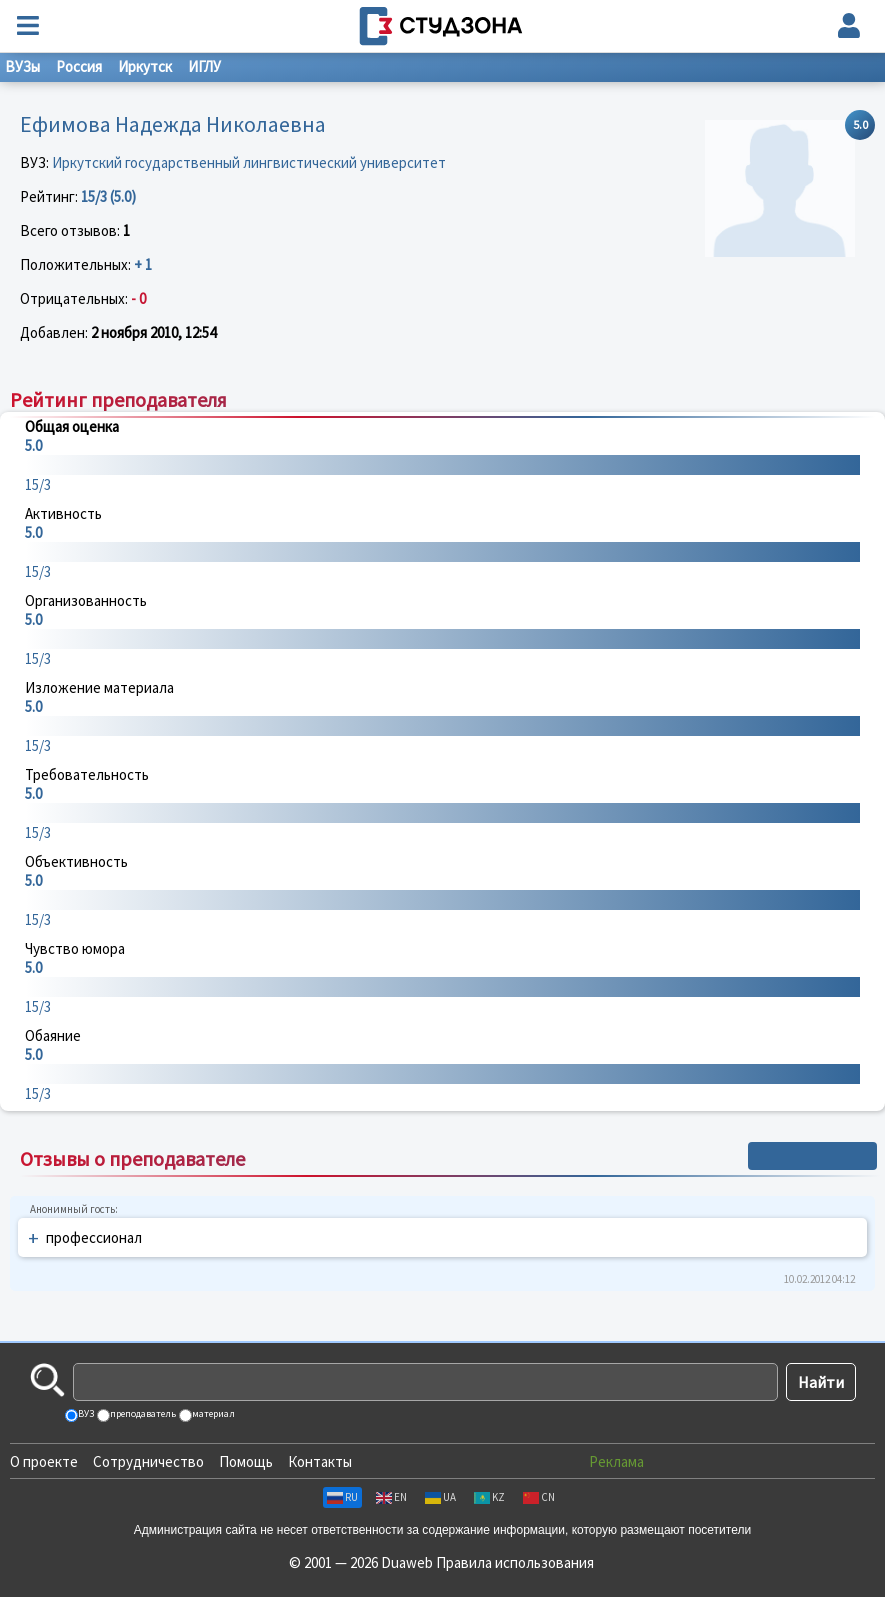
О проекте (44, 1461)
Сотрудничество (148, 1461)
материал (212, 1413)
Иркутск (145, 66)
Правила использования (515, 1562)
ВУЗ (85, 1413)
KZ (489, 1497)
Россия (79, 66)
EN (391, 1497)
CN (539, 1497)
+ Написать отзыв (812, 1156)
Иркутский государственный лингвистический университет (249, 162)
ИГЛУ (204, 66)
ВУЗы (22, 66)
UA (440, 1497)
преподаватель (142, 1413)
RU (342, 1497)
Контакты (320, 1461)
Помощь (246, 1461)
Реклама (616, 1461)
